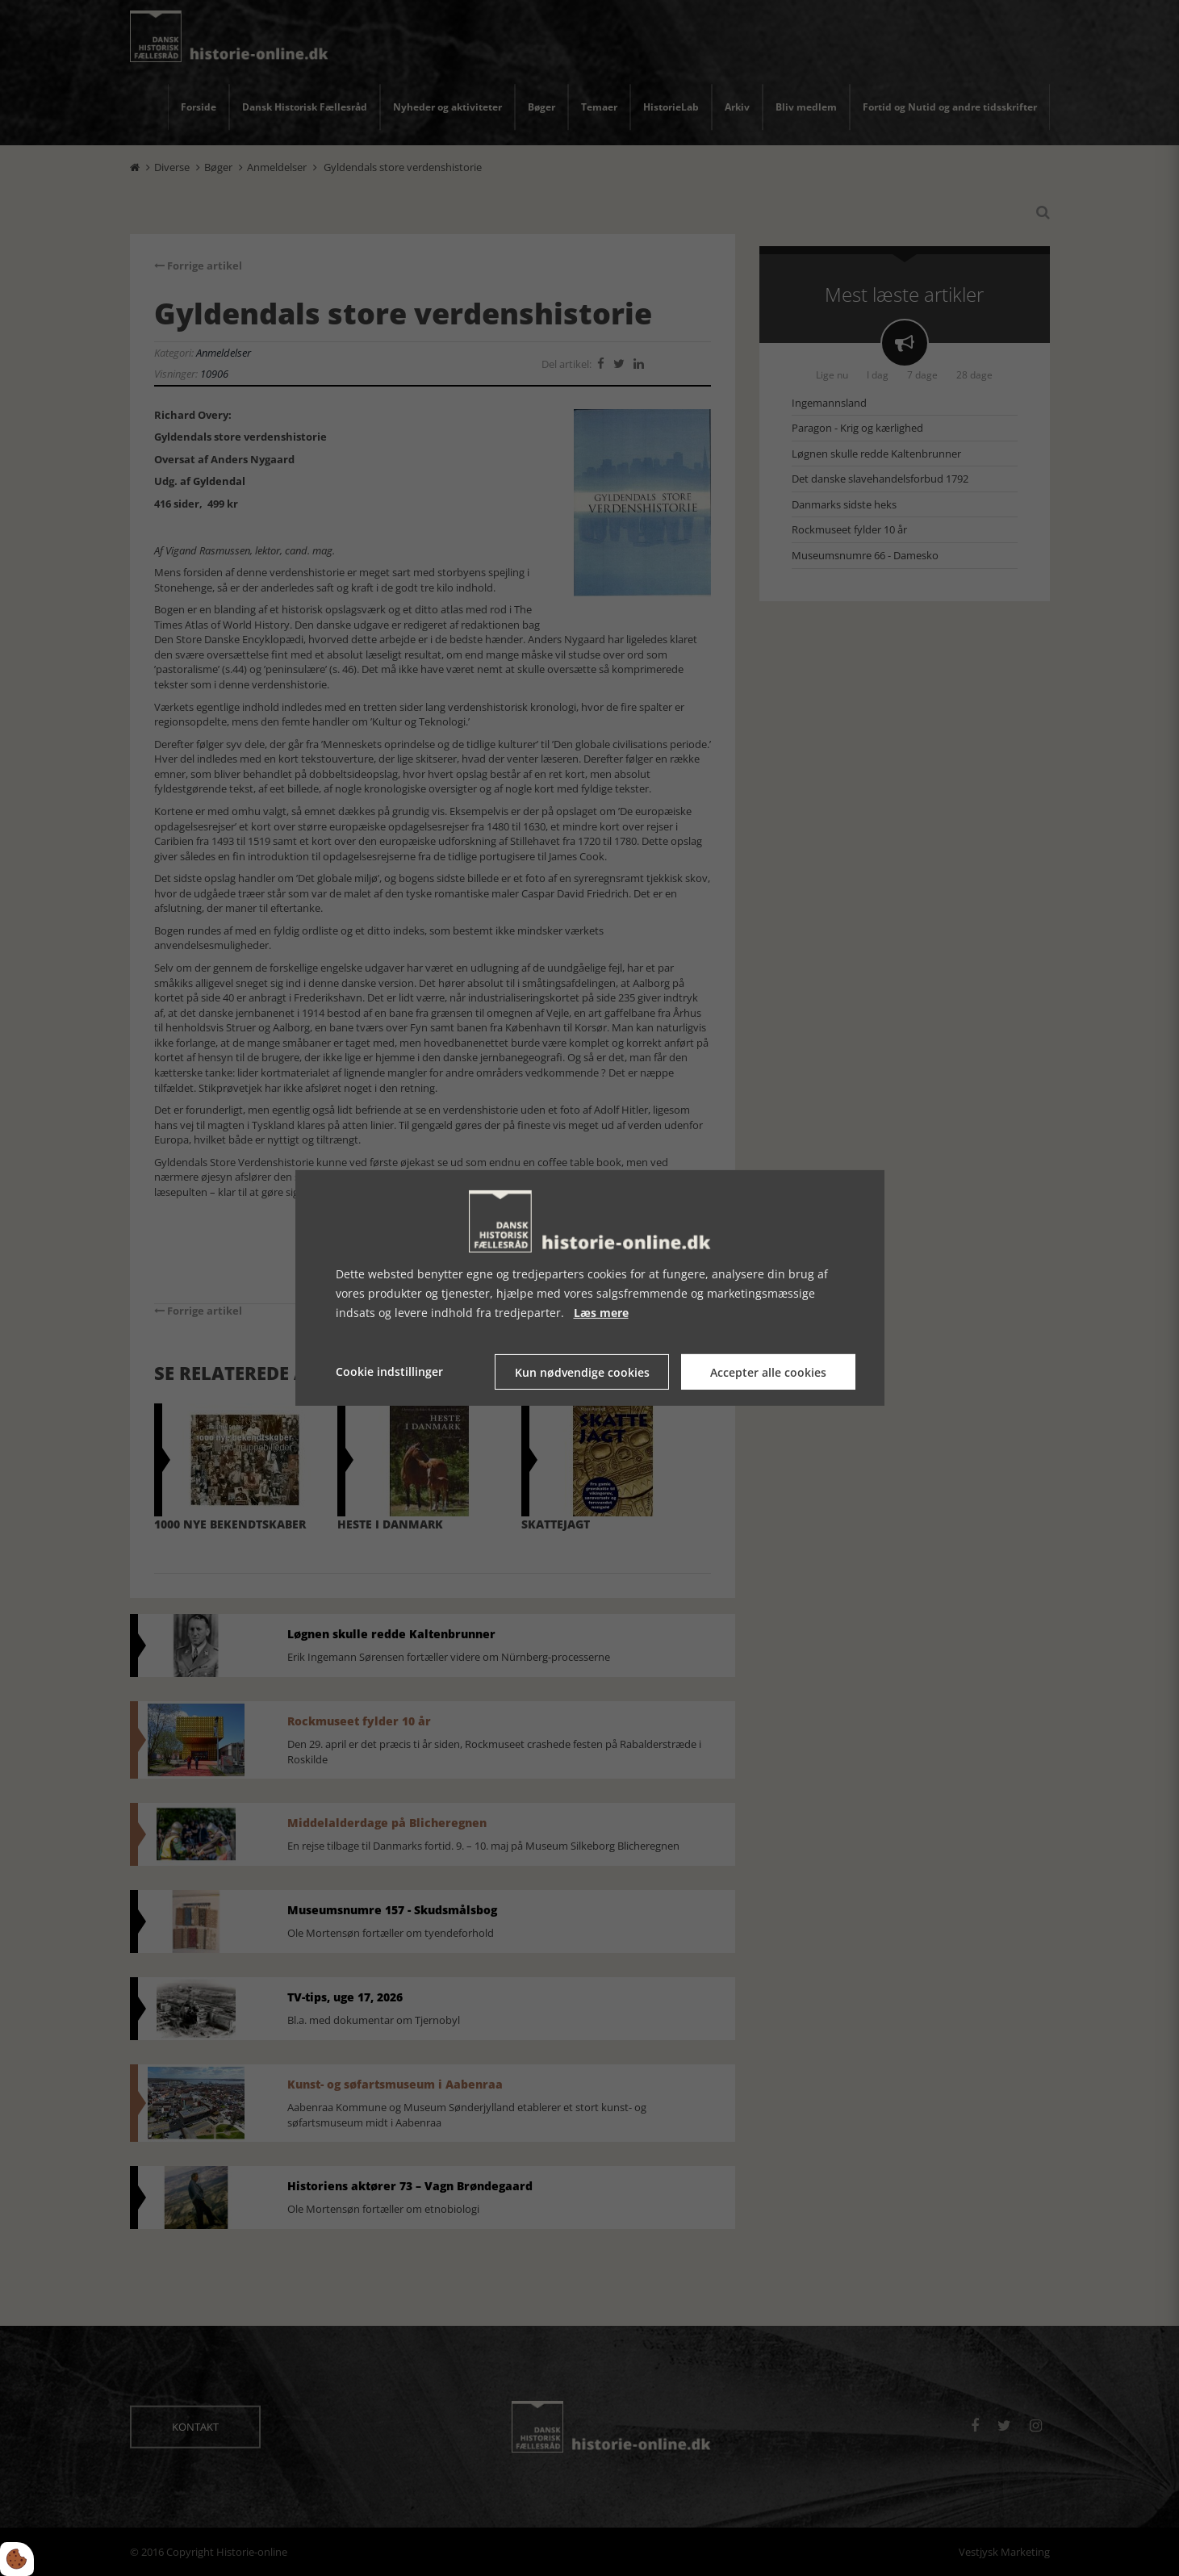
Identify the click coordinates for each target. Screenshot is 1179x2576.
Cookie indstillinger (389, 1371)
